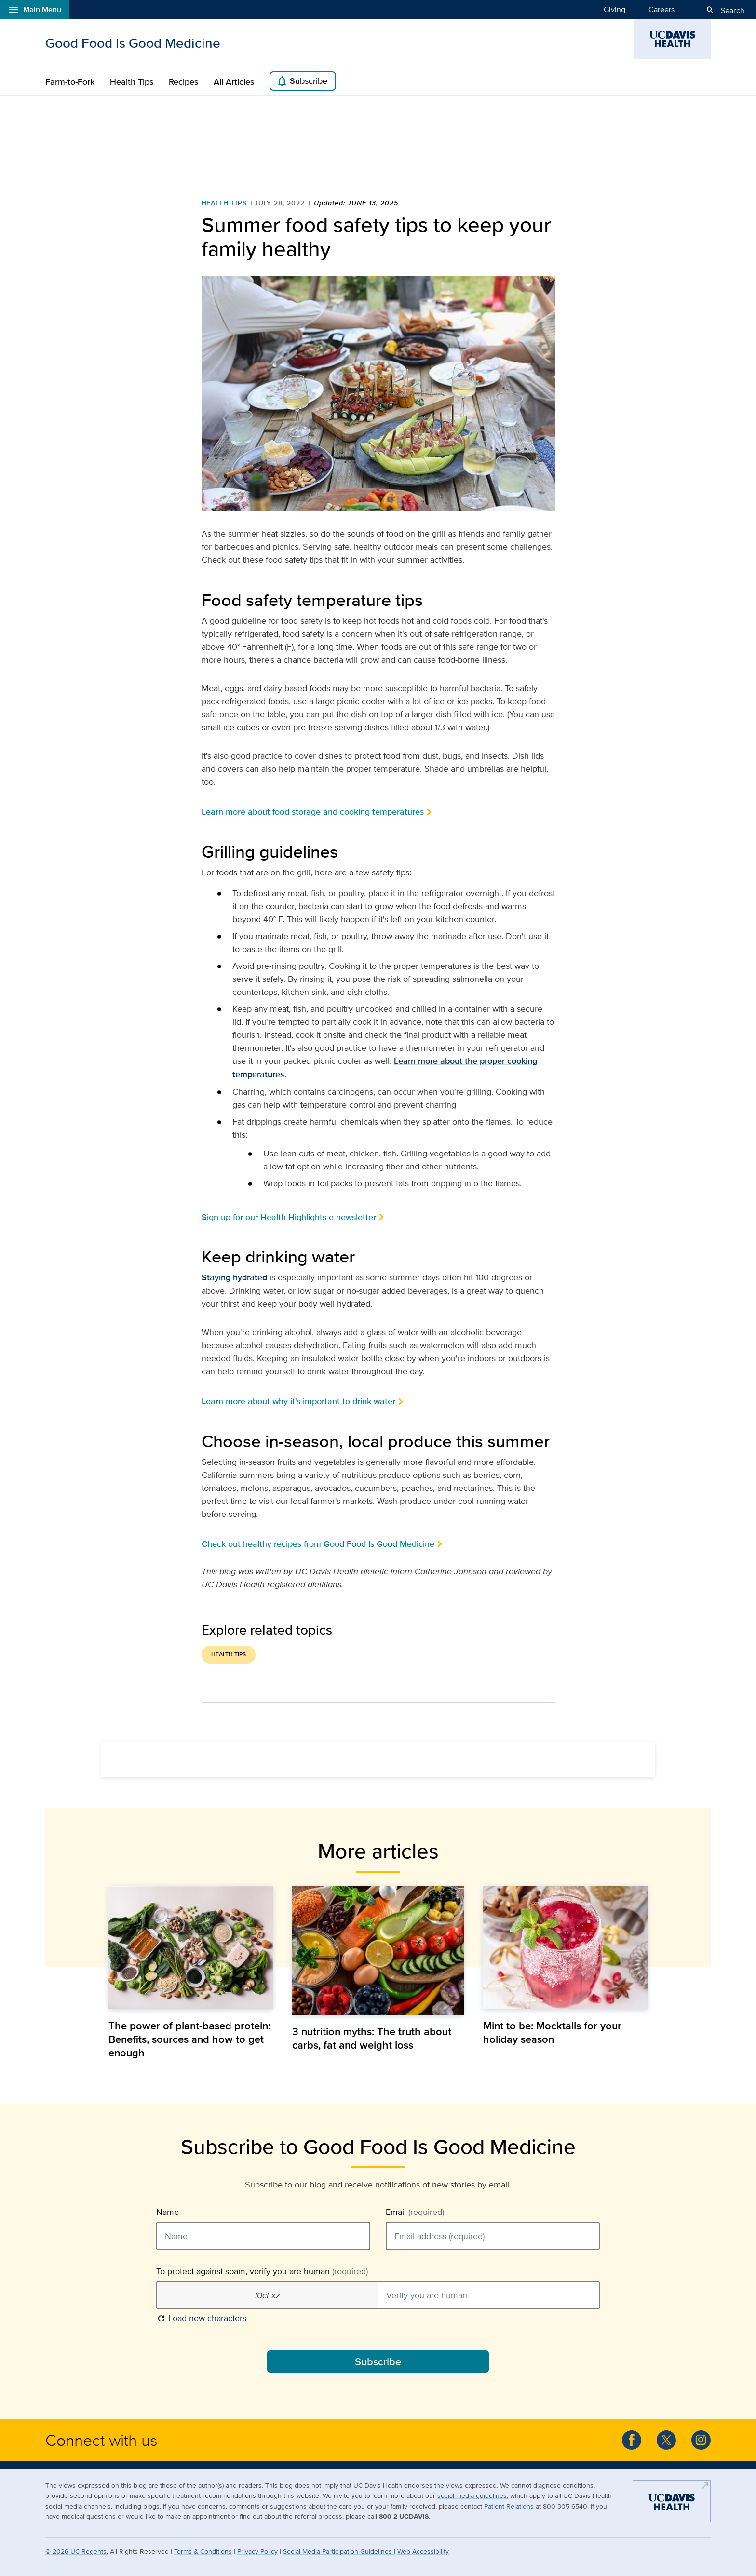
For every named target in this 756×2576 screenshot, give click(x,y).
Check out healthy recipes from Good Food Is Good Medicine (318, 1544)
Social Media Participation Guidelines (338, 2551)
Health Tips (131, 82)
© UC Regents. (76, 2551)
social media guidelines (472, 2495)
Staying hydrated (234, 1277)
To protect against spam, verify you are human (262, 2271)
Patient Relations (509, 2506)
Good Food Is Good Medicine (132, 43)
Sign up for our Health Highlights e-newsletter (289, 1217)
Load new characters (201, 2317)
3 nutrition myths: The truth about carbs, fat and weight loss (371, 2038)
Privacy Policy (257, 2551)
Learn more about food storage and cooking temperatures (313, 811)
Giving (614, 9)
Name (167, 2212)
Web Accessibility (423, 2551)
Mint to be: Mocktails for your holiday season (552, 2032)
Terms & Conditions (203, 2551)
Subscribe (301, 81)
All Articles (234, 82)
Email (415, 2212)
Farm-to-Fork (69, 82)
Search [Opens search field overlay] (724, 10)
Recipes (183, 82)
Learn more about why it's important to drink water (298, 1401)
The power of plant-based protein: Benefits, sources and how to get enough (189, 2039)
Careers (661, 9)
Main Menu (34, 9)
